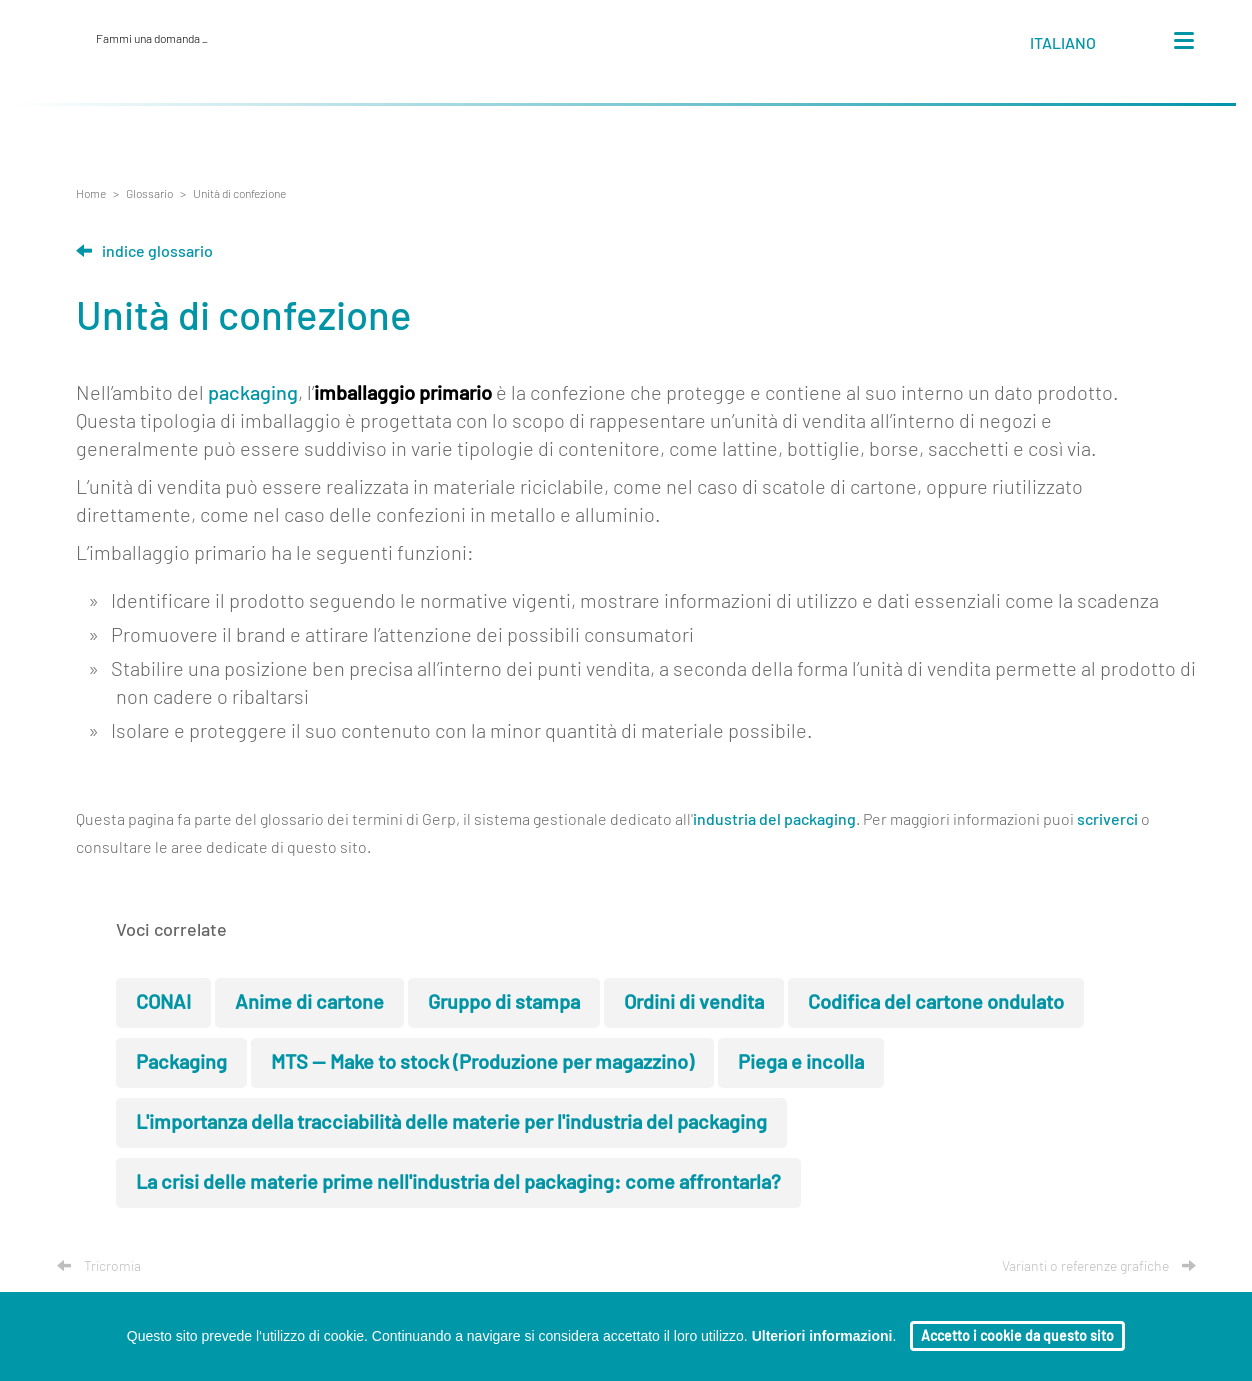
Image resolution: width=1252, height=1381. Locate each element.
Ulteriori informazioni (822, 1336)
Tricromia (99, 1267)
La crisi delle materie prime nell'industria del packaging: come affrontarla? (458, 1183)
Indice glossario (144, 252)
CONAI (163, 1003)
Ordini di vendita (694, 1003)
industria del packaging (774, 820)
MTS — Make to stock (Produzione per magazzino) (482, 1063)
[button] (1081, 47)
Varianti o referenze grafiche (1099, 1267)
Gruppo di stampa (504, 1003)
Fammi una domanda (152, 39)
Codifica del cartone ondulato (936, 1003)
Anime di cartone (309, 1003)
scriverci (1107, 820)
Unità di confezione (239, 194)
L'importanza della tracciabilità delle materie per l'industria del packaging (451, 1123)
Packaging (181, 1063)
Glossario (149, 194)
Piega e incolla (801, 1063)
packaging (253, 394)
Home (91, 194)
